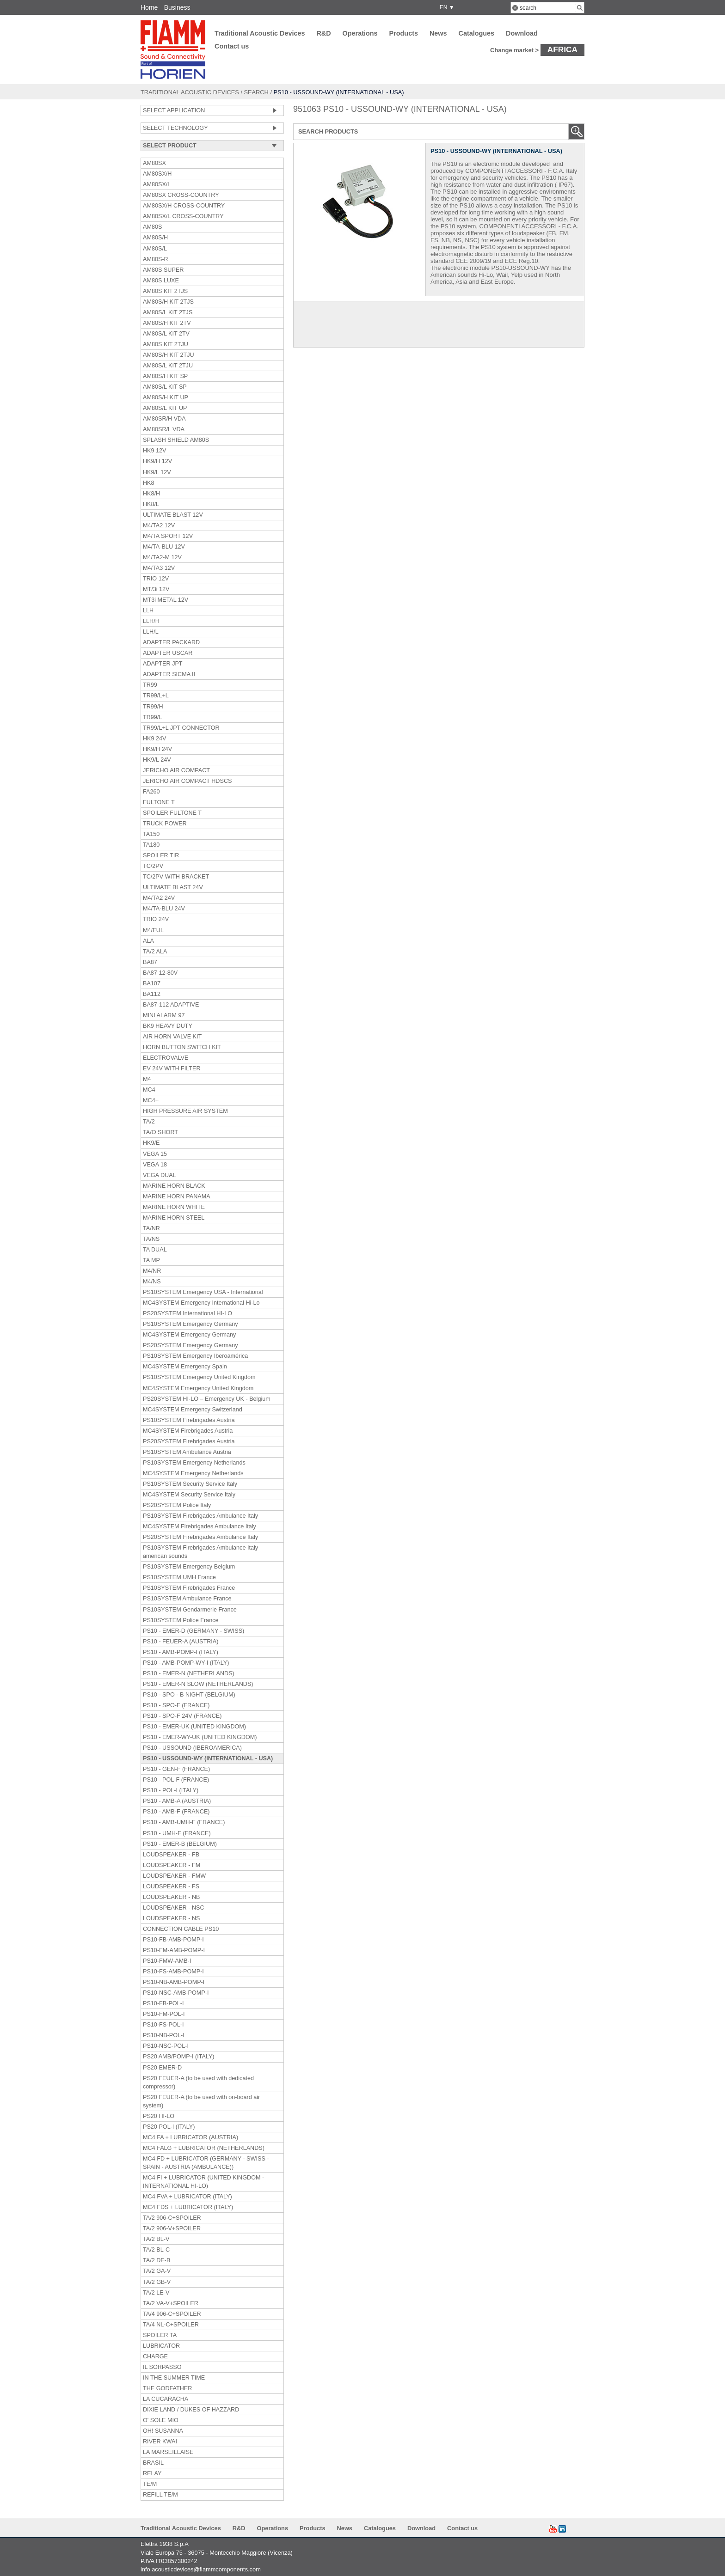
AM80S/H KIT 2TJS (168, 302)
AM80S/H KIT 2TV (167, 323)
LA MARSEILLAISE (168, 2452)
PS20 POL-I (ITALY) (169, 2127)
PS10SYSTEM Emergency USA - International (203, 1292)
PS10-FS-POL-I (163, 2024)
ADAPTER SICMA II (169, 674)
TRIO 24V (156, 919)
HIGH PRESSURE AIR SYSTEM (185, 1111)
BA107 (151, 983)
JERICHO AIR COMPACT (176, 770)
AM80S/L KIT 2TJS (167, 312)
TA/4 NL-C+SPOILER (171, 2324)
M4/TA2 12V (159, 525)
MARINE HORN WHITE (174, 1207)
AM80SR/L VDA (163, 429)
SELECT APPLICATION (174, 110)
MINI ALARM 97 (164, 1015)
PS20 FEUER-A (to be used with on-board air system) (201, 2101)
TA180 (151, 845)
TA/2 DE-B (156, 2260)
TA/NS (151, 1239)
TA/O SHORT (160, 1132)
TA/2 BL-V (156, 2239)
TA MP (151, 1260)
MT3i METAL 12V (165, 600)
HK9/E (151, 1143)
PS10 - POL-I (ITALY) (170, 1790)
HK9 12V (154, 450)
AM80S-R (155, 259)
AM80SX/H (157, 174)
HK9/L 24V (157, 760)
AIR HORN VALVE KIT (172, 1036)
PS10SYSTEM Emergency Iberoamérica (195, 1356)
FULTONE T (159, 802)
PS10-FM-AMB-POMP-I (174, 1950)
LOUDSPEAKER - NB (171, 1897)
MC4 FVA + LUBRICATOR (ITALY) (187, 2196)
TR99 (150, 685)
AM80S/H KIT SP (165, 376)
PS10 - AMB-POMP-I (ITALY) (180, 1652)
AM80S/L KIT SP (165, 387)
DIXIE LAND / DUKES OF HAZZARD (191, 2409)
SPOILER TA (160, 2335)
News (438, 33)
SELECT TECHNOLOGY (175, 128)
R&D (323, 33)
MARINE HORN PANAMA (176, 1196)
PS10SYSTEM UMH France (179, 1577)
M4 (147, 1079)
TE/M (150, 2484)
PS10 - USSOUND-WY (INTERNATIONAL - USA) (208, 1758)
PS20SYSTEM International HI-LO (187, 1313)
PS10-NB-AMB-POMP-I (173, 1982)
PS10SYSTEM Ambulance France (187, 1598)
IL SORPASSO (162, 2367)
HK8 (148, 483)
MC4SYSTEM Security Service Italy (189, 1494)
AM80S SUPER (163, 270)
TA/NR (151, 1228)
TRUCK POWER (165, 823)
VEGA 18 (155, 1164)
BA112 (151, 994)
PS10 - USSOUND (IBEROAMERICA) (192, 1748)
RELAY (152, 2473)
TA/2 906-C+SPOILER (172, 2218)
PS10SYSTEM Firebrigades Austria (189, 1420)
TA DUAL (155, 1249)
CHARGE (155, 2356)
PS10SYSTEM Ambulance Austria (187, 1452)
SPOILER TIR (161, 855)
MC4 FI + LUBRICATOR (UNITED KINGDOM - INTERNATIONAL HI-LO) (203, 2181)
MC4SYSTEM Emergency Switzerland (192, 1409)
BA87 (150, 962)
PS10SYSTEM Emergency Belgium (189, 1566)
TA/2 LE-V (156, 2292)
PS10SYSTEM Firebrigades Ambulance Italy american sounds (200, 1551)
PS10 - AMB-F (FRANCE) (176, 1811)
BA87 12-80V (160, 973)
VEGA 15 (155, 1154)
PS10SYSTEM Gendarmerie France (190, 1609)
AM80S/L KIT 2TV (166, 333)
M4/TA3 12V (159, 568)
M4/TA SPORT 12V (168, 536)
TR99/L (152, 717)
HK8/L (151, 504)
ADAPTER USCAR (167, 653)
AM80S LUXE (161, 280)
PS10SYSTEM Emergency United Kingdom (199, 1377)
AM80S (152, 227)
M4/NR (152, 1271)
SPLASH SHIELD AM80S (176, 440)
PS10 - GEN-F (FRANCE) (176, 1769)
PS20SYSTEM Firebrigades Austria (189, 1441)
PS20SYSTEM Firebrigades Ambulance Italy (200, 1537)
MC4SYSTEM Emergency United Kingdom (198, 1388)
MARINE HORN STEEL (173, 1218)
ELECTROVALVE (165, 1058)
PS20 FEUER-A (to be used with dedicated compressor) (198, 2082)
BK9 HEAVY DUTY (167, 1026)
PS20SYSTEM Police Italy (177, 1505)
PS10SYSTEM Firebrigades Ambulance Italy (200, 1516)
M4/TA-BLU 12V (164, 546)
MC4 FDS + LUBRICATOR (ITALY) (188, 2207)
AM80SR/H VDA (164, 418)
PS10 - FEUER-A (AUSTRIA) (180, 1641)
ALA (148, 941)
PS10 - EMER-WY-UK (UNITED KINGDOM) (200, 1737)
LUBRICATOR (161, 2346)
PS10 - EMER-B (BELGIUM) (180, 1844)
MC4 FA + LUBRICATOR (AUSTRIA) (190, 2137)
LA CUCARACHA (165, 2399)
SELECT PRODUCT (170, 145)
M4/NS (152, 1281)
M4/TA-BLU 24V (164, 908)
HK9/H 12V (157, 461)
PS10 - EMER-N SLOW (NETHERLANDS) (198, 1684)
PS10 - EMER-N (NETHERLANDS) (188, 1673)
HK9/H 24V (157, 749)
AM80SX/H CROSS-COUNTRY (184, 205)
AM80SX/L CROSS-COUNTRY (183, 216)
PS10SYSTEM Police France (181, 1620)
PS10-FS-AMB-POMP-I (173, 1971)
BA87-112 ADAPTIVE (171, 1004)
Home (149, 7)
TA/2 (149, 1121)
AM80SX (154, 163)
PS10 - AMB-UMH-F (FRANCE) (184, 1822)
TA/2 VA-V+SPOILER (170, 2303)
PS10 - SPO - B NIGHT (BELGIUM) (189, 1694)
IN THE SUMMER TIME (174, 2378)
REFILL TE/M (160, 2494)
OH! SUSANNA (163, 2431)
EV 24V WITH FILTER (172, 1068)
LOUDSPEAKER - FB (171, 1854)
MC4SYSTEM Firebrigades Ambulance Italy (199, 1526)
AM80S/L (155, 248)
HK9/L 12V (157, 472)
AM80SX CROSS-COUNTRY (181, 195)
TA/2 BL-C (156, 2249)
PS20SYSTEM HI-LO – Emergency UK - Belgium (206, 1399)
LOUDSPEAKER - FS (171, 1886)
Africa (562, 49)
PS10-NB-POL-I (163, 2035)
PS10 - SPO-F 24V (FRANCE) (182, 1716)
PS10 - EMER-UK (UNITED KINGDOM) (194, 1726)
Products (403, 33)
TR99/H (153, 706)
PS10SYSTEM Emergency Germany (190, 1324)
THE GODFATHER (167, 2388)
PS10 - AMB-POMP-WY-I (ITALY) (186, 1663)
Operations (360, 33)
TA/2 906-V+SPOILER (172, 2228)
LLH (148, 610)
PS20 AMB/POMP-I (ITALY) (179, 2056)
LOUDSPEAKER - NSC (173, 1908)
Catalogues (477, 33)
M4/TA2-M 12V (162, 557)
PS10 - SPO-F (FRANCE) (176, 1705)
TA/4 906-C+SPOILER (172, 2314)
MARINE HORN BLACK (174, 1186)
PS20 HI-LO (158, 2116)
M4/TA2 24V (159, 898)
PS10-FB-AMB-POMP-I (173, 1939)
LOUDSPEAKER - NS (171, 1918)
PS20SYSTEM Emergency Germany (190, 1345)
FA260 (151, 791)
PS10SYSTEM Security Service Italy (190, 1484)
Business (177, 7)
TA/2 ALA (155, 951)
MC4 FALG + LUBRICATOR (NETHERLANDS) (203, 2148)
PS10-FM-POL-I (164, 2014)
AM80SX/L (157, 184)
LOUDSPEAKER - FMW (174, 1876)
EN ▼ (445, 7)
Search (256, 92)
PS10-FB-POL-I (163, 2003)
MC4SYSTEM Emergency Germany (189, 1334)
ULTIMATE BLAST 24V (173, 887)
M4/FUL (153, 930)
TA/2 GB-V (157, 2282)
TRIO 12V (156, 578)
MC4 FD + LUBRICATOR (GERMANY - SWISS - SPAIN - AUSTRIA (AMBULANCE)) (206, 2162)
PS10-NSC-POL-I (166, 2046)
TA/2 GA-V (157, 2271)
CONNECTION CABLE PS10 (181, 1929)
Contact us (232, 46)
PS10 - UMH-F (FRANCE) (177, 1833)
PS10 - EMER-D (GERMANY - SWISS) (193, 1631)
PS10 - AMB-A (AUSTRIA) (177, 1801)
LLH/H (151, 621)
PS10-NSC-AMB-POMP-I (176, 1993)
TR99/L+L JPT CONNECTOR (181, 728)
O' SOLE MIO (160, 2420)
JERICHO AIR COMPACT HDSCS (187, 781)
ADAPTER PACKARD (171, 642)
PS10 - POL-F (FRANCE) (176, 1779)
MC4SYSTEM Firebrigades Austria (188, 1431)
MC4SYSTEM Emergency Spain (185, 1366)
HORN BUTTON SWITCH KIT (182, 1047)
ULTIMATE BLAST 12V (173, 515)
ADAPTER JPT (163, 663)
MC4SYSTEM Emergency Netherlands (193, 1473)
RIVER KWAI (160, 2441)
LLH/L (151, 632)
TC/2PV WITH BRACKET (176, 876)
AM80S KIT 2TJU (165, 344)
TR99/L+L (156, 695)
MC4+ (151, 1100)
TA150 (151, 834)
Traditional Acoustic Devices (260, 33)
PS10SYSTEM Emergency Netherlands (194, 1462)
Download (522, 33)
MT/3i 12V (156, 589)
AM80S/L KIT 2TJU (168, 365)
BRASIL (153, 2463)
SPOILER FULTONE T (172, 813)
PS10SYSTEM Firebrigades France (189, 1588)
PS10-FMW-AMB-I (167, 1961)
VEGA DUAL (159, 1175)
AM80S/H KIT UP (165, 397)
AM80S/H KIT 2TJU (168, 355)
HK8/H (151, 493)
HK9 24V (154, 738)
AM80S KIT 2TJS (165, 291)
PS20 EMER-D (162, 2067)
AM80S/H (155, 237)
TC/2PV (153, 866)
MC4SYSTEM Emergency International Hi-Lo (201, 1303)
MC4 (149, 1090)
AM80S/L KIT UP (165, 408)
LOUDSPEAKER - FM (171, 1865)
